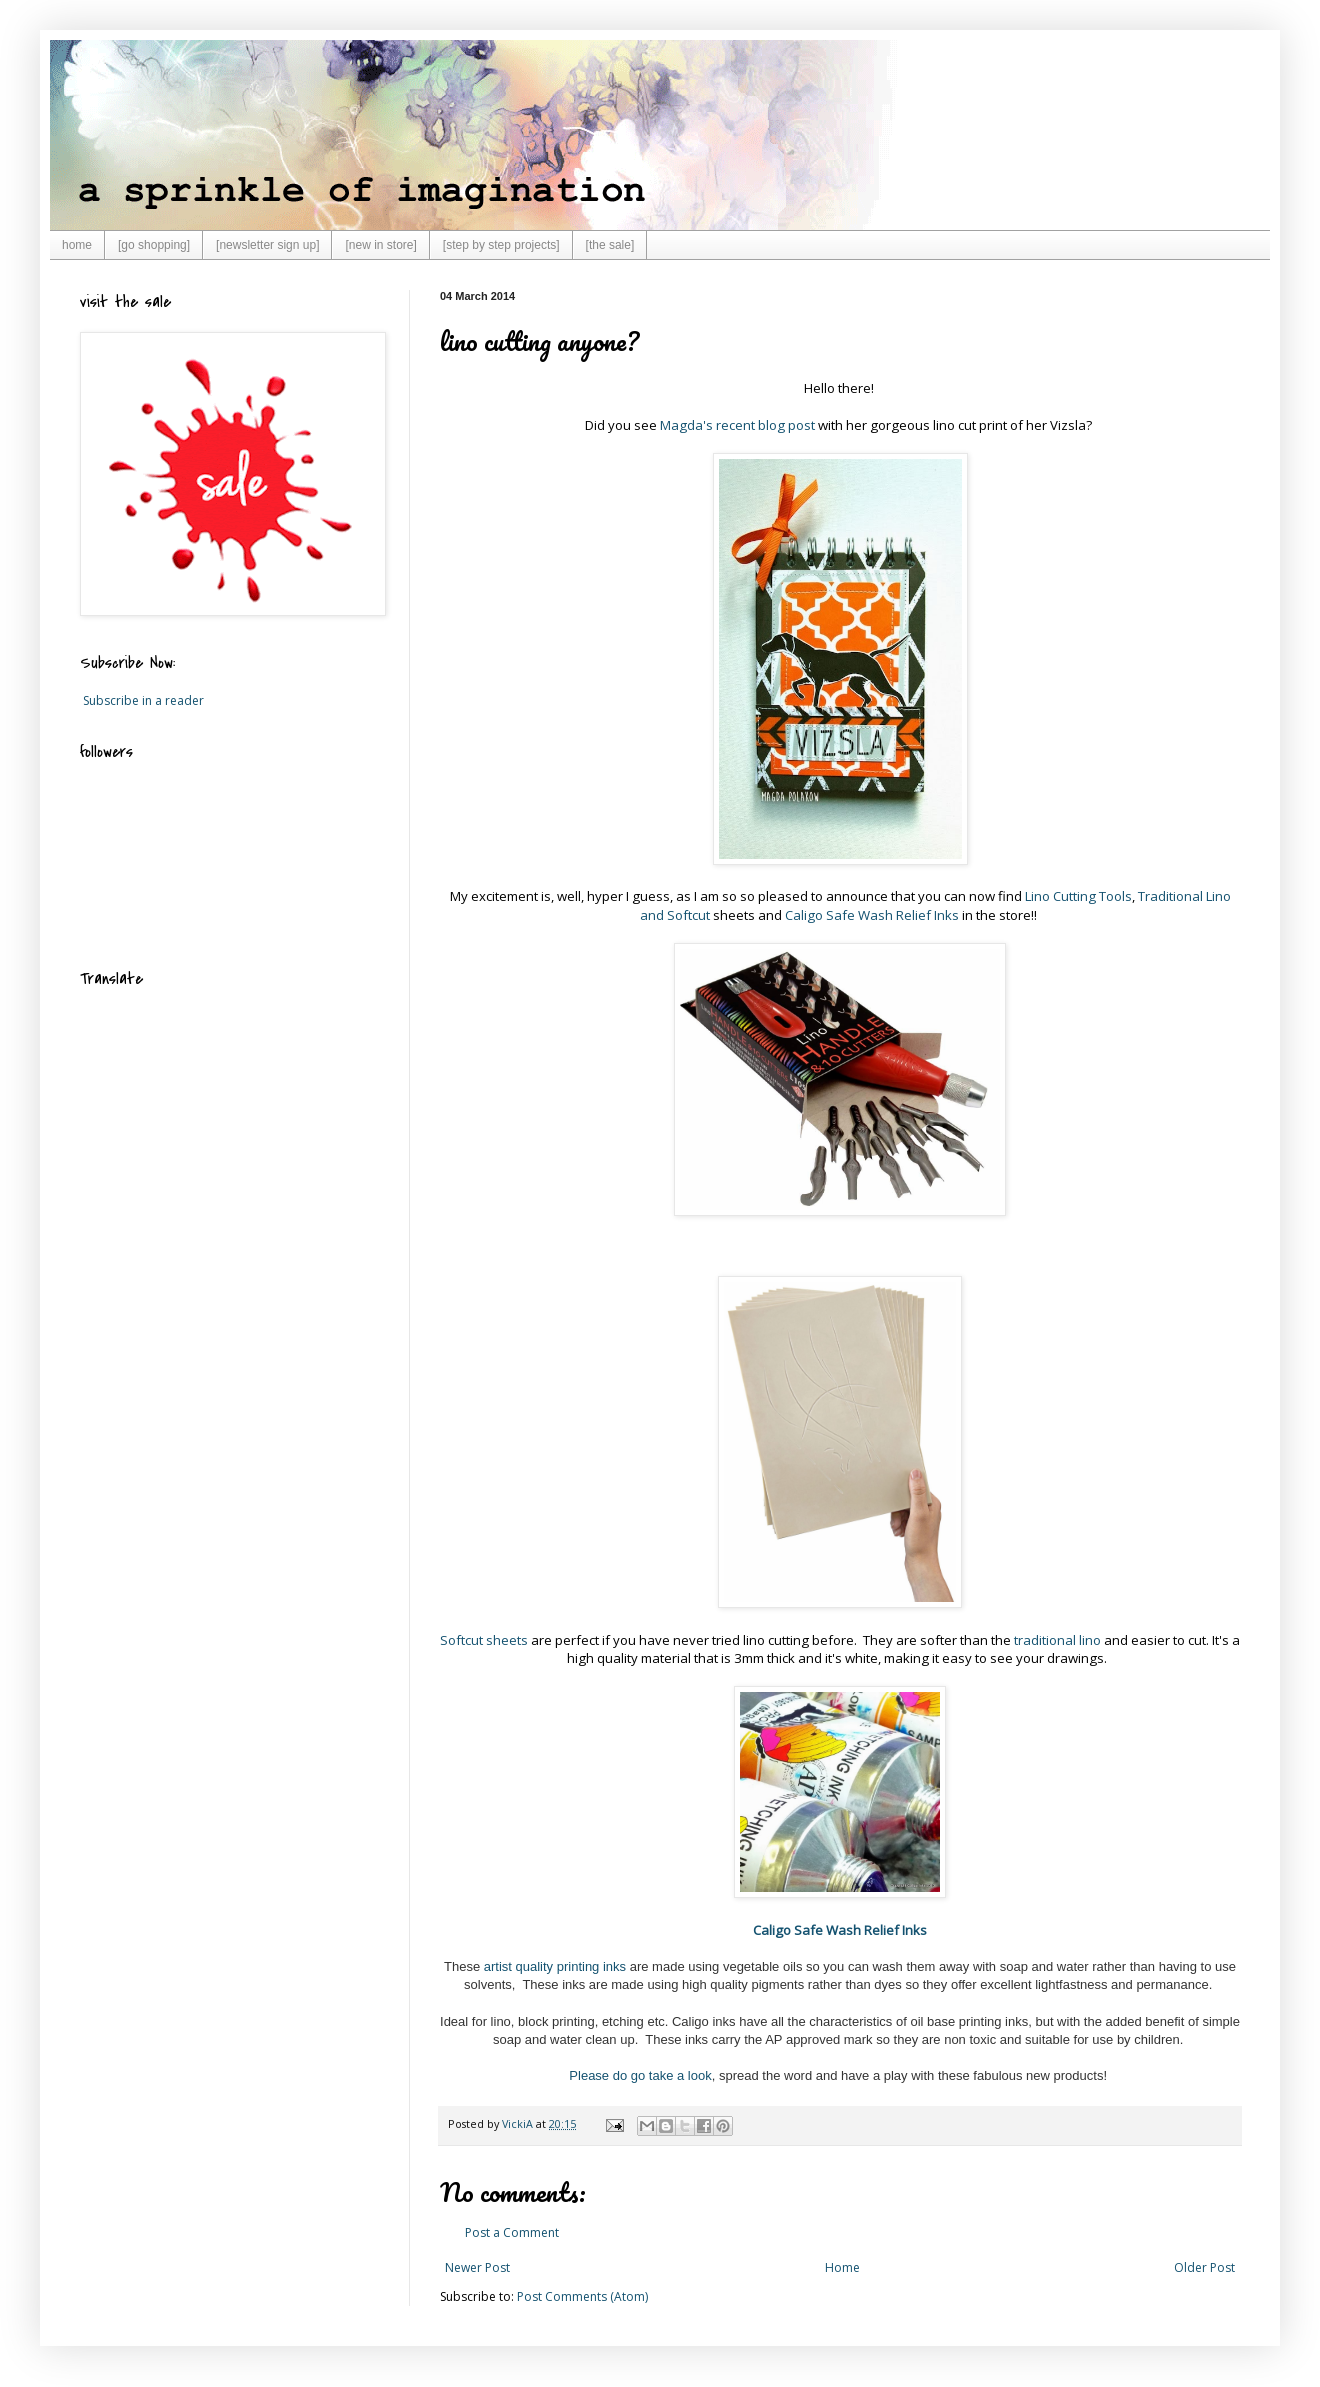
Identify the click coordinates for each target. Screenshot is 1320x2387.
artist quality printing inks (557, 1966)
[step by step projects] (501, 245)
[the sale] (610, 245)
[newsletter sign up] (267, 245)
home (77, 245)
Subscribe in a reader (143, 700)
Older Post (1204, 2267)
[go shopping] (154, 245)
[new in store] (380, 245)
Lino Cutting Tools (1078, 896)
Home (842, 2267)
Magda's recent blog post (737, 425)
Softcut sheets (484, 1640)
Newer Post (477, 2267)
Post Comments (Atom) (582, 2296)
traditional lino (1059, 1640)
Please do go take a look (640, 2075)
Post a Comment (512, 2232)
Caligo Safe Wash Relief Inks (872, 915)
